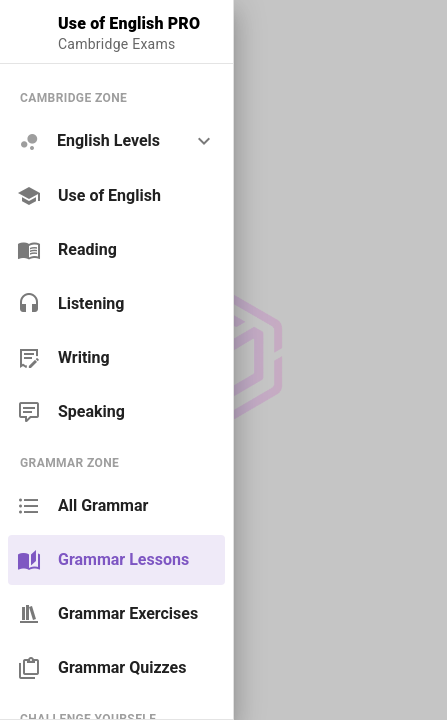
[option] (116, 141)
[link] (116, 196)
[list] (116, 254)
